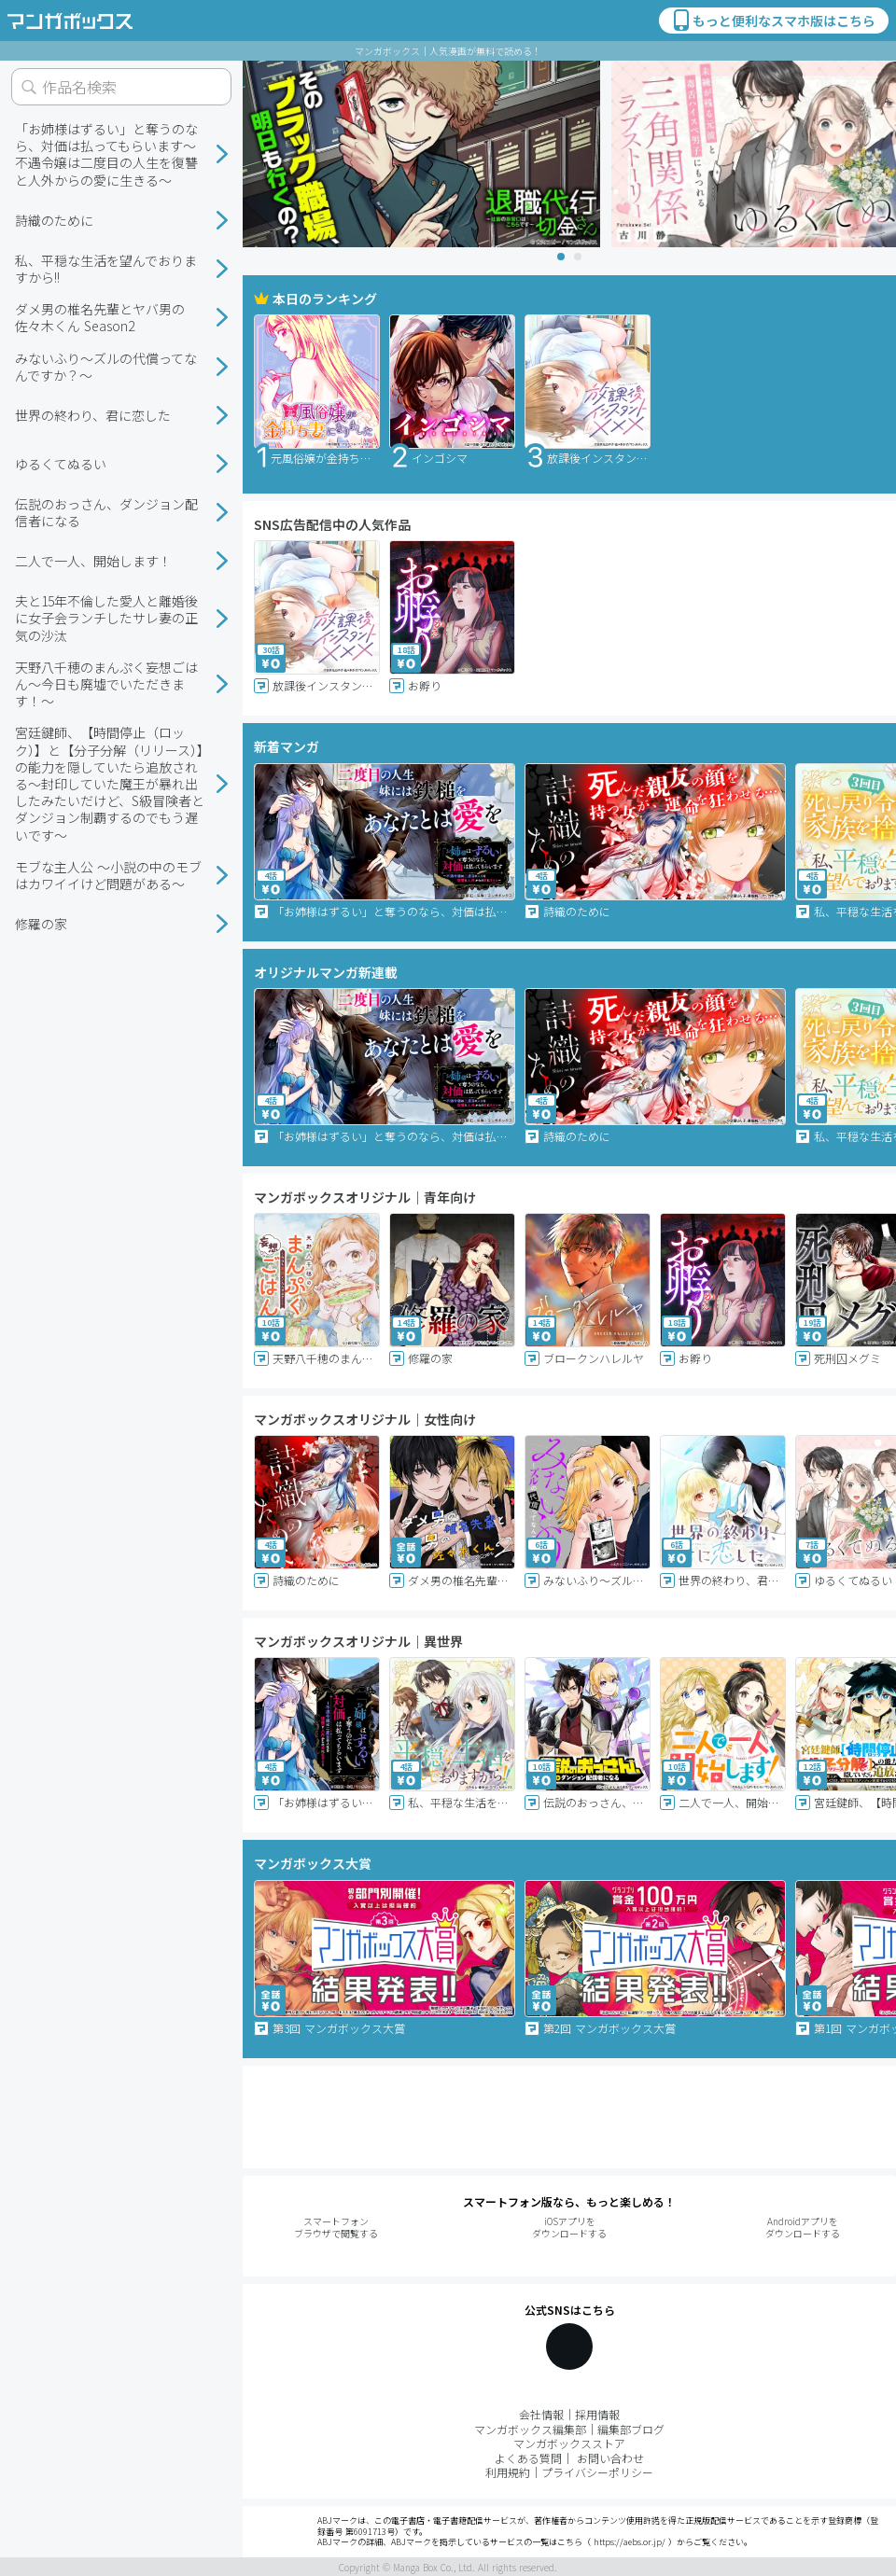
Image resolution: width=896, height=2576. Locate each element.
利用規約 (507, 2472)
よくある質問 (528, 2458)
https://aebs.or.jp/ (629, 2542)
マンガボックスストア (569, 2443)
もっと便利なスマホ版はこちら (772, 20)
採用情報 (597, 2414)
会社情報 (541, 2414)
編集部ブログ (631, 2429)
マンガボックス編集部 (530, 2429)
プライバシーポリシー (597, 2472)
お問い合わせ (610, 2458)
